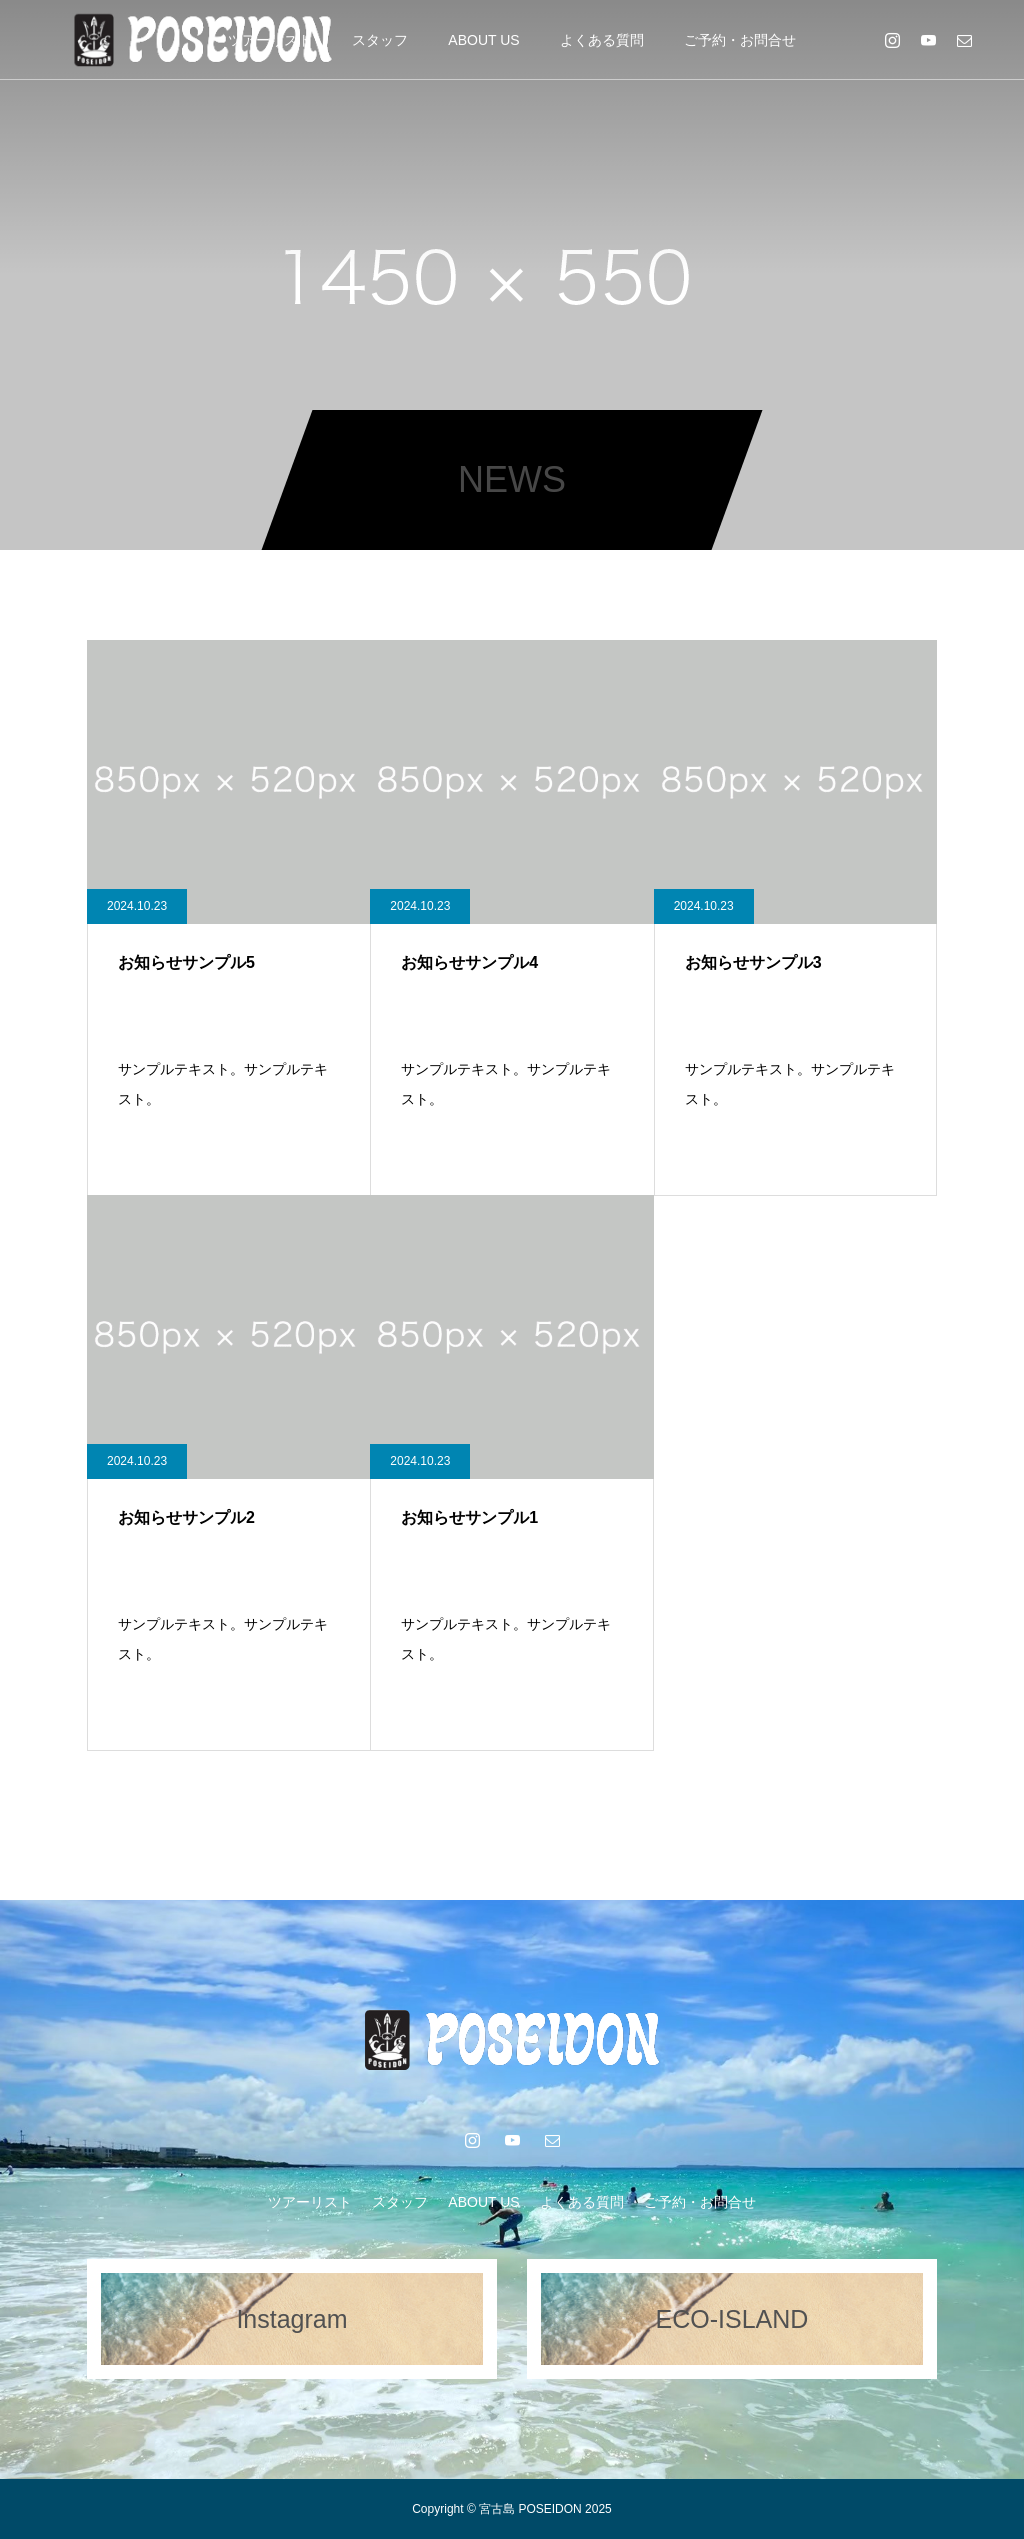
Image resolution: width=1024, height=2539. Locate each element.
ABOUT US (483, 40)
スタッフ (380, 40)
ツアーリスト (310, 2202)
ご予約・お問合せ (740, 40)
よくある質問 (602, 40)
